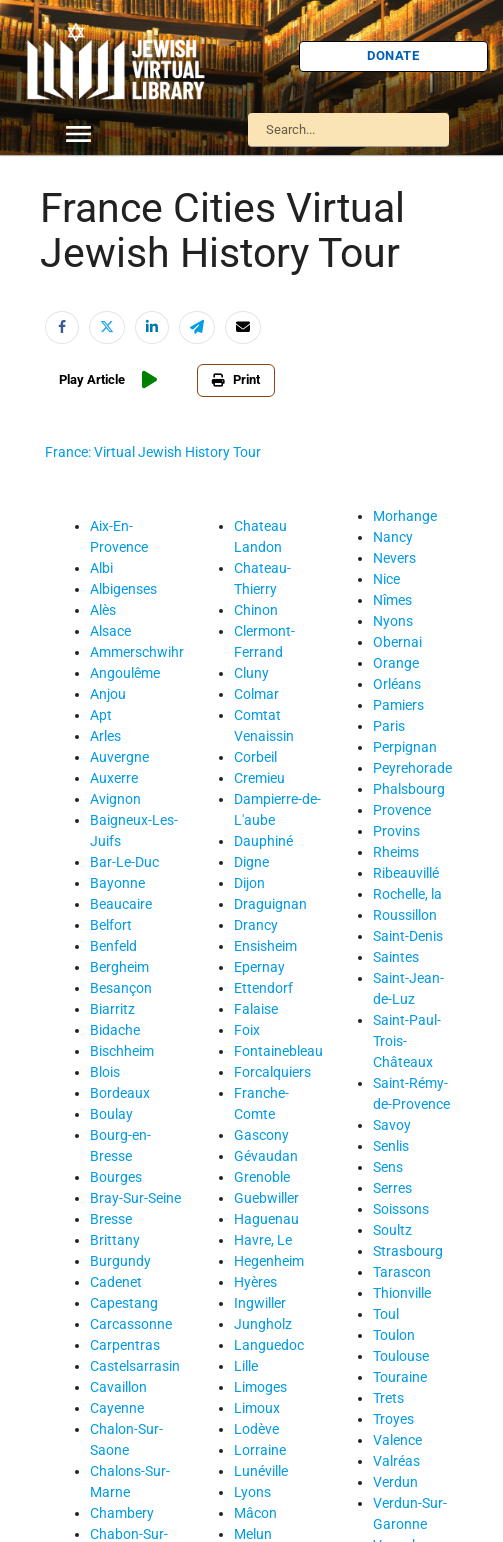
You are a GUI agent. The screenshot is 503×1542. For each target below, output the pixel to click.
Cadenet (116, 1282)
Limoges (260, 1387)
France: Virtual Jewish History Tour (153, 452)
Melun (253, 1534)
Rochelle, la (407, 894)
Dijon (249, 883)
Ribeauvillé (406, 873)
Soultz (392, 1230)
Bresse (111, 1219)
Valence (397, 1440)
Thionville (402, 1293)
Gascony (261, 1135)
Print (236, 379)
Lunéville (261, 1471)
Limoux (257, 1408)
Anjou (108, 694)
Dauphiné (263, 841)
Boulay (111, 1114)
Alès (103, 610)
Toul (386, 1314)
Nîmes (392, 600)
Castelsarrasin (135, 1366)
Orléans (397, 684)
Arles (105, 736)
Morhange (405, 516)
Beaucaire (121, 904)
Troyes (393, 1419)
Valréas (396, 1461)
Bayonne (117, 883)
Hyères (255, 1282)
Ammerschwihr (137, 652)
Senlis (391, 1146)
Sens (388, 1167)
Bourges (116, 1177)
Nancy (393, 537)
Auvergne (119, 757)
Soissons (401, 1209)
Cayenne (117, 1408)
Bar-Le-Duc (124, 862)
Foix (247, 1030)
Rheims (396, 852)
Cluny (251, 673)
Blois (105, 1072)
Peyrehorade (412, 768)
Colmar (256, 694)
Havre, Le (263, 1240)
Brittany (115, 1240)
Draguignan (270, 904)
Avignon (115, 799)
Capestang (124, 1303)
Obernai (397, 642)
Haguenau (266, 1219)
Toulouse (401, 1356)
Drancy (256, 925)
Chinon (256, 610)
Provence (402, 810)
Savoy (392, 1125)
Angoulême (125, 673)
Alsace (110, 631)
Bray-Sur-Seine (135, 1198)
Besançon (121, 988)
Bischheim (122, 1051)
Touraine (400, 1377)
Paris (389, 726)
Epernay (259, 967)
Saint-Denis (408, 936)
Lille (246, 1366)
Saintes (396, 957)
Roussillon (405, 915)
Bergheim (119, 967)
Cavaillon (118, 1387)
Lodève (256, 1429)
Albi (101, 568)
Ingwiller (260, 1303)
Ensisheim (265, 946)
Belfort (111, 925)
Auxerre (114, 778)
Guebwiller (266, 1198)
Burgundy (120, 1261)
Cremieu (259, 778)
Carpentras (125, 1345)
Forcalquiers (272, 1072)
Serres (392, 1188)
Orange (396, 663)
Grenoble (262, 1177)
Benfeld (113, 946)
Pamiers (398, 705)
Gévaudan (266, 1156)
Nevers (394, 558)
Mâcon (255, 1513)
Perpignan (405, 747)
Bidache (115, 1030)
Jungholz (263, 1324)
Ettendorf (263, 988)
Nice (386, 579)
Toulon (394, 1335)
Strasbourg (408, 1251)
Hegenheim (269, 1261)
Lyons (252, 1492)
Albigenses (123, 589)
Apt (101, 715)
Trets (388, 1398)
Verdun (395, 1482)
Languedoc (269, 1345)
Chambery (122, 1513)
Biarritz (112, 1009)
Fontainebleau (278, 1051)
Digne (251, 862)
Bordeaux (120, 1093)
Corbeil (255, 757)
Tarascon (402, 1272)
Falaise (256, 1009)
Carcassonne (131, 1324)
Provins (396, 831)
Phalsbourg (409, 789)
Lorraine (260, 1450)
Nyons (393, 621)
